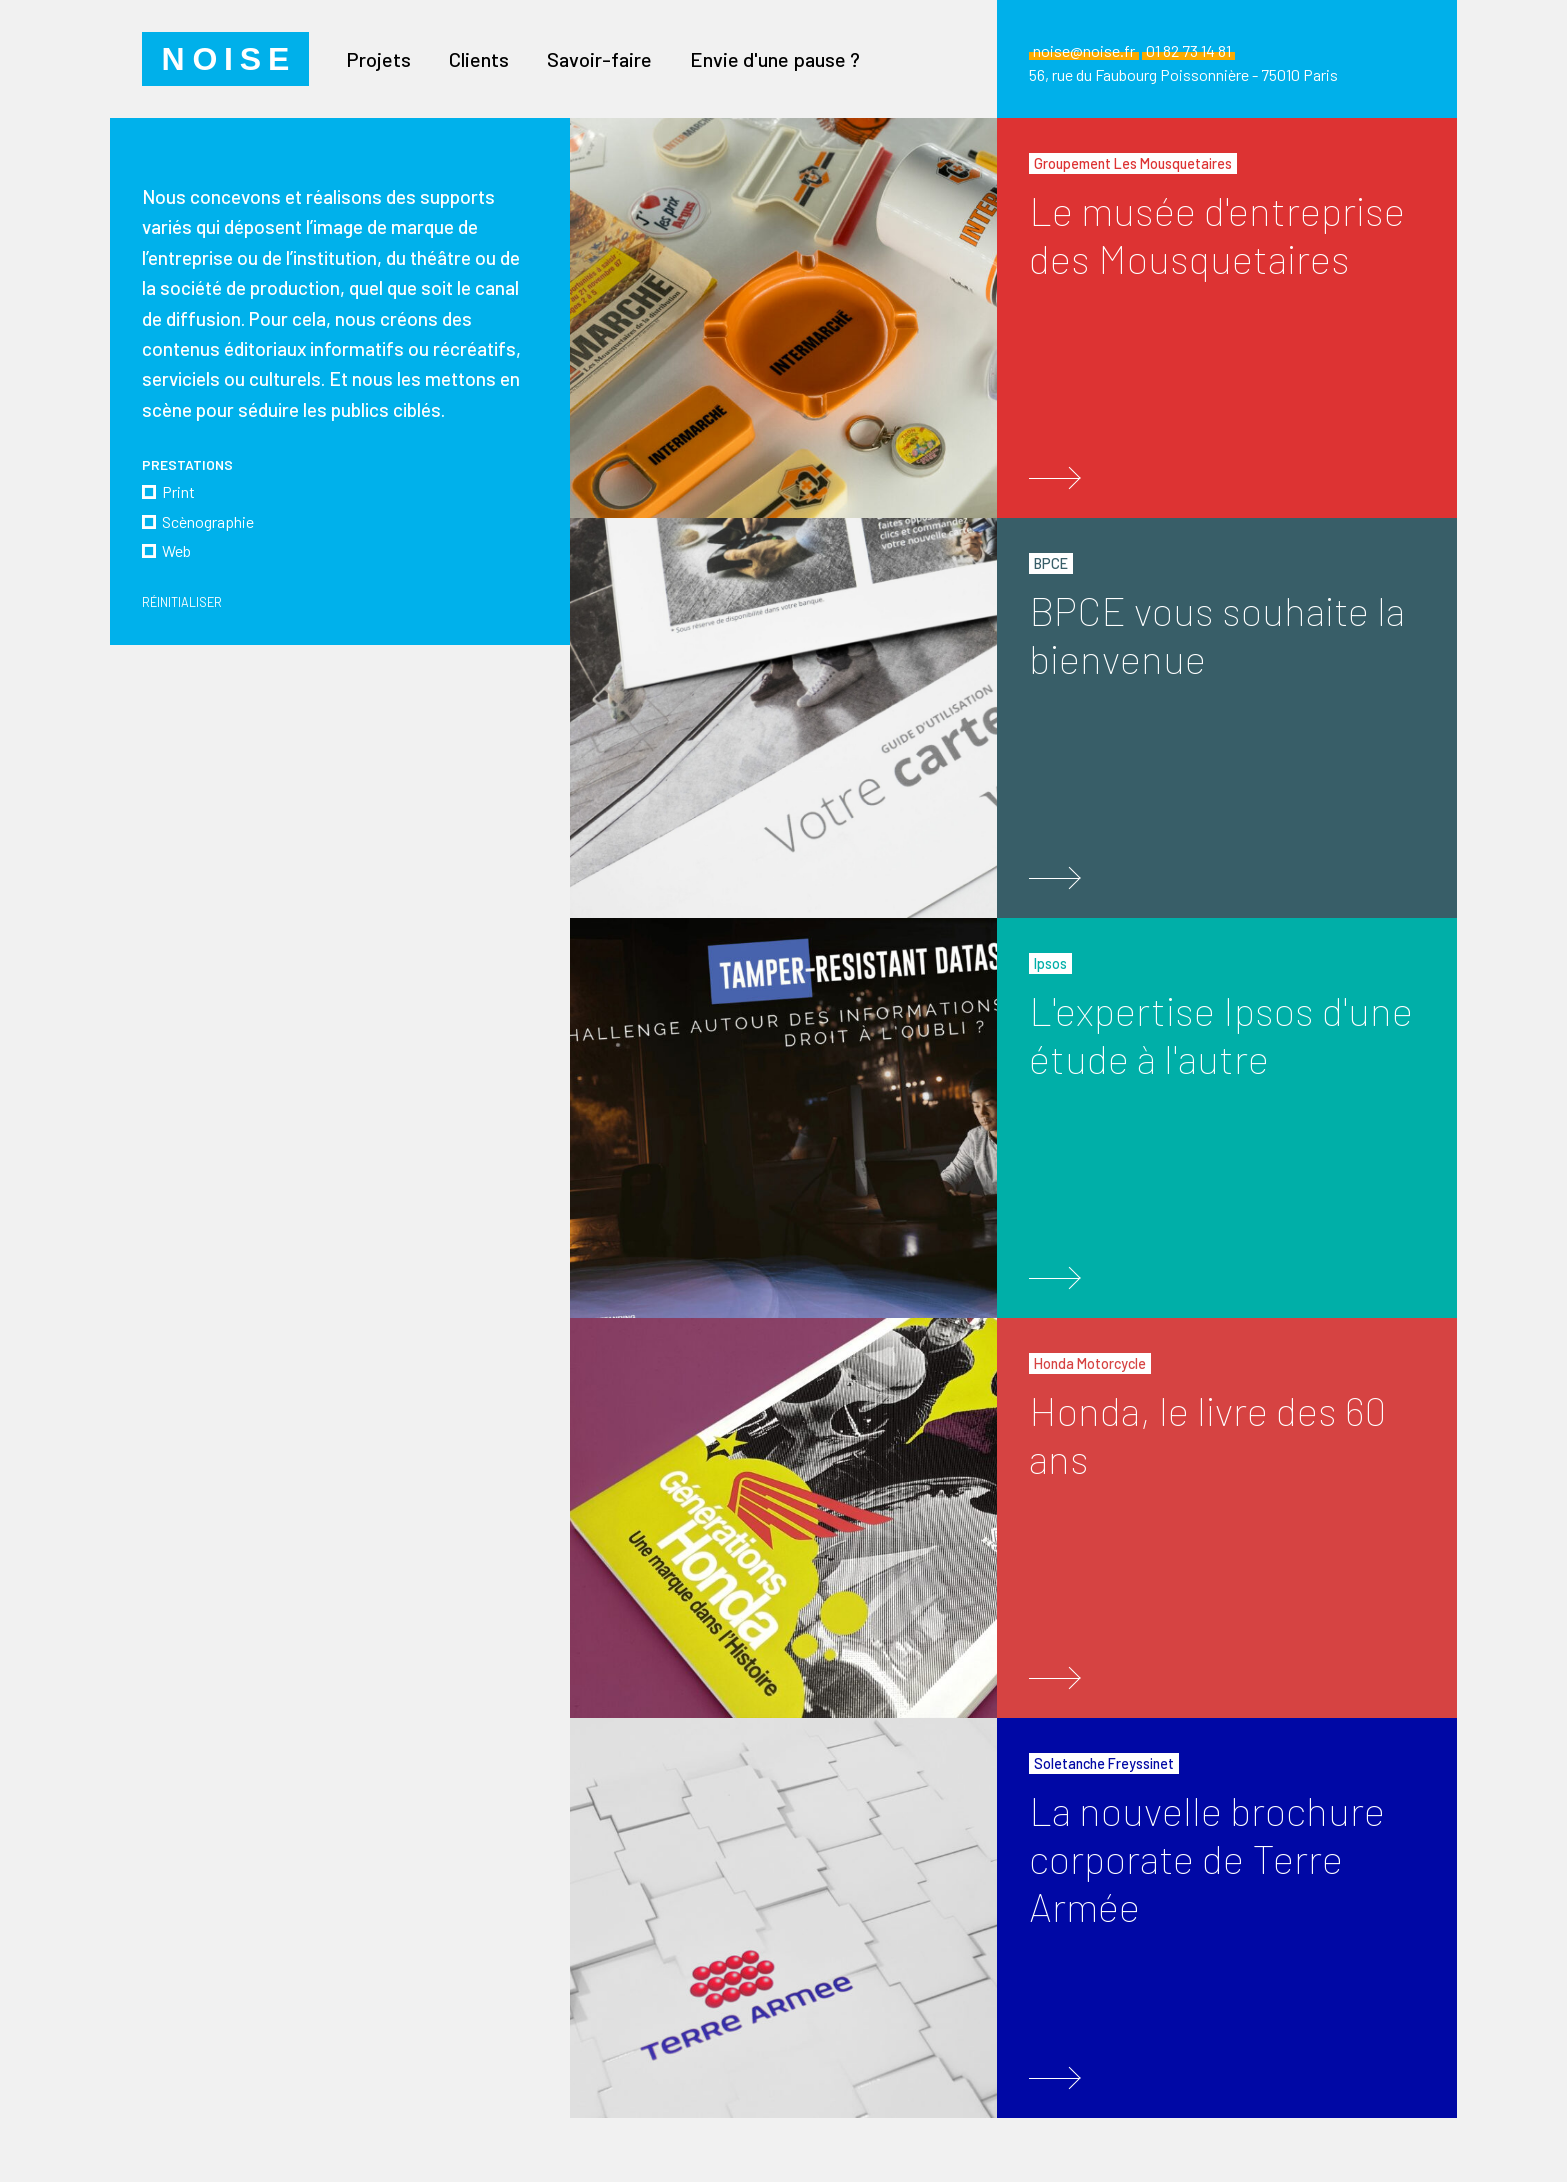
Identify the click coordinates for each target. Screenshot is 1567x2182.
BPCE (1051, 563)
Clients (479, 59)
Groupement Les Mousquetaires (1133, 163)
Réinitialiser (183, 602)
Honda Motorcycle (1090, 1363)
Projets (378, 59)
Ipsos (1050, 963)
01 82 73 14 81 (1188, 50)
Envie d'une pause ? (775, 59)
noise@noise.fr (1084, 50)
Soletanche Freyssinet (1104, 1763)
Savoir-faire (599, 59)
